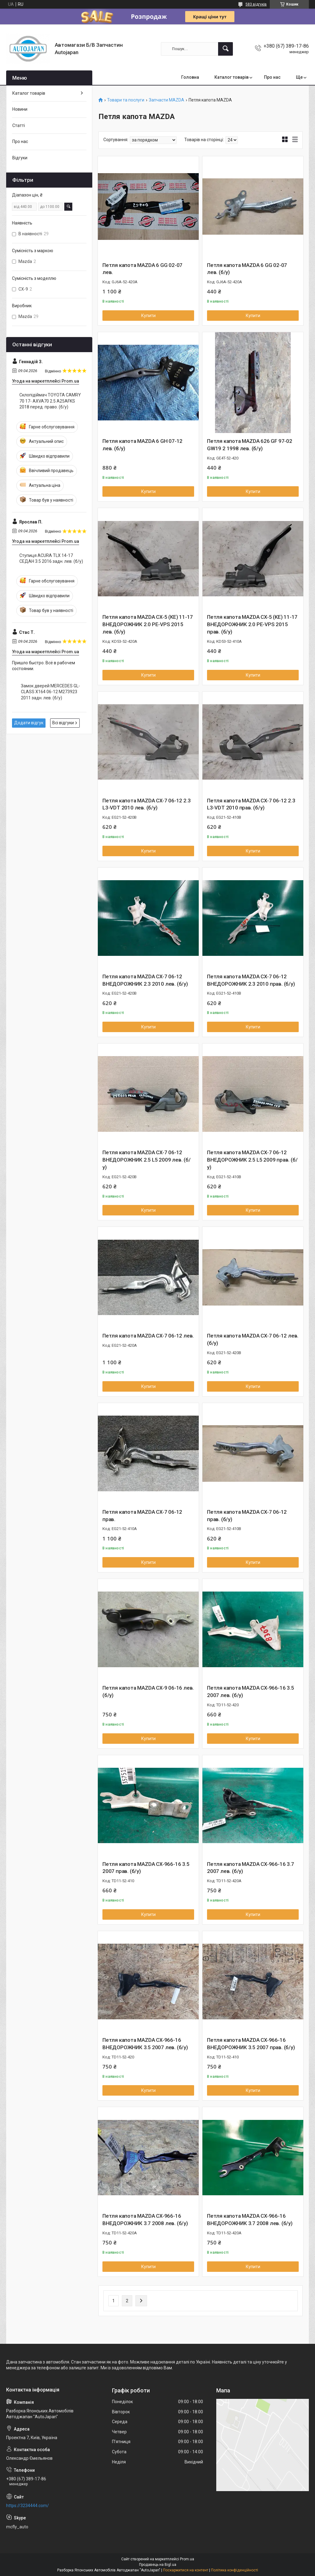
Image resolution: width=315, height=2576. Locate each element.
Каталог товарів (231, 77)
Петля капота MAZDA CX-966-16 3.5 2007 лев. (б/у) (250, 1691)
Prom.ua (187, 2559)
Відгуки (19, 157)
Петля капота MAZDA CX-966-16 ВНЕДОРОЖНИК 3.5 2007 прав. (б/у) (251, 2043)
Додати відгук (28, 722)
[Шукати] (225, 49)
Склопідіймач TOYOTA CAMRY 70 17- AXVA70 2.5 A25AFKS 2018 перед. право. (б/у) (50, 400)
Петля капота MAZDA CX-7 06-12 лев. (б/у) (252, 1339)
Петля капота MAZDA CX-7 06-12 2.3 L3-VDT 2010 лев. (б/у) (146, 804)
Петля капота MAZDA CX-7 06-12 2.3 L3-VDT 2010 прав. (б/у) (251, 804)
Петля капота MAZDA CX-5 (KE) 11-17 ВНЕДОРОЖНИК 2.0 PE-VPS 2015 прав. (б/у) (252, 624)
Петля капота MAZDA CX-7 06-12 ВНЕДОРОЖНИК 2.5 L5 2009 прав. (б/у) (252, 1159)
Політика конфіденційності (234, 2570)
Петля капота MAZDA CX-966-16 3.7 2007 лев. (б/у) (250, 1867)
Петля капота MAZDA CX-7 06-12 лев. (148, 1336)
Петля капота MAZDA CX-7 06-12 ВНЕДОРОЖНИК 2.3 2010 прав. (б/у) (251, 980)
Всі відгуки (63, 722)
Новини (19, 109)
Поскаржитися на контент (185, 2570)
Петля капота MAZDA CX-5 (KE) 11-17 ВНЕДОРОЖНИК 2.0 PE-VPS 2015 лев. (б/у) (147, 624)
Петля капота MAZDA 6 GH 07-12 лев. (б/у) (142, 444)
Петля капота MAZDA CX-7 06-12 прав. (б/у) (247, 1515)
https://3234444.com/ (27, 2505)
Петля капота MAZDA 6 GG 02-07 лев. (142, 269)
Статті (18, 125)
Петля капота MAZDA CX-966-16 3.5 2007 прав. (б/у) (145, 1867)
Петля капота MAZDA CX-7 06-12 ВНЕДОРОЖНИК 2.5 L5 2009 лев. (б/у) (146, 1159)
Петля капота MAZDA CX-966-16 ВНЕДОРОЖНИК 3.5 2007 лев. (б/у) (145, 2043)
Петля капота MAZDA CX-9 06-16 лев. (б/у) (148, 1691)
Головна (190, 77)
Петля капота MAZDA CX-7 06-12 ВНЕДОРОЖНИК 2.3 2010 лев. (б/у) (145, 980)
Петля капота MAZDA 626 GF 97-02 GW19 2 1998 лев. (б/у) (249, 444)
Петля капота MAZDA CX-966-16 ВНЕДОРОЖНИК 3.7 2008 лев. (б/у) (145, 2219)
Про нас (272, 77)
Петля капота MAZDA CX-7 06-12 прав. (142, 1515)
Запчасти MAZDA (166, 100)
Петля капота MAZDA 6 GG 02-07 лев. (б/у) (247, 269)
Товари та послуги (125, 100)
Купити (148, 315)
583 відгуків (256, 4)
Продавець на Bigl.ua (157, 2564)
